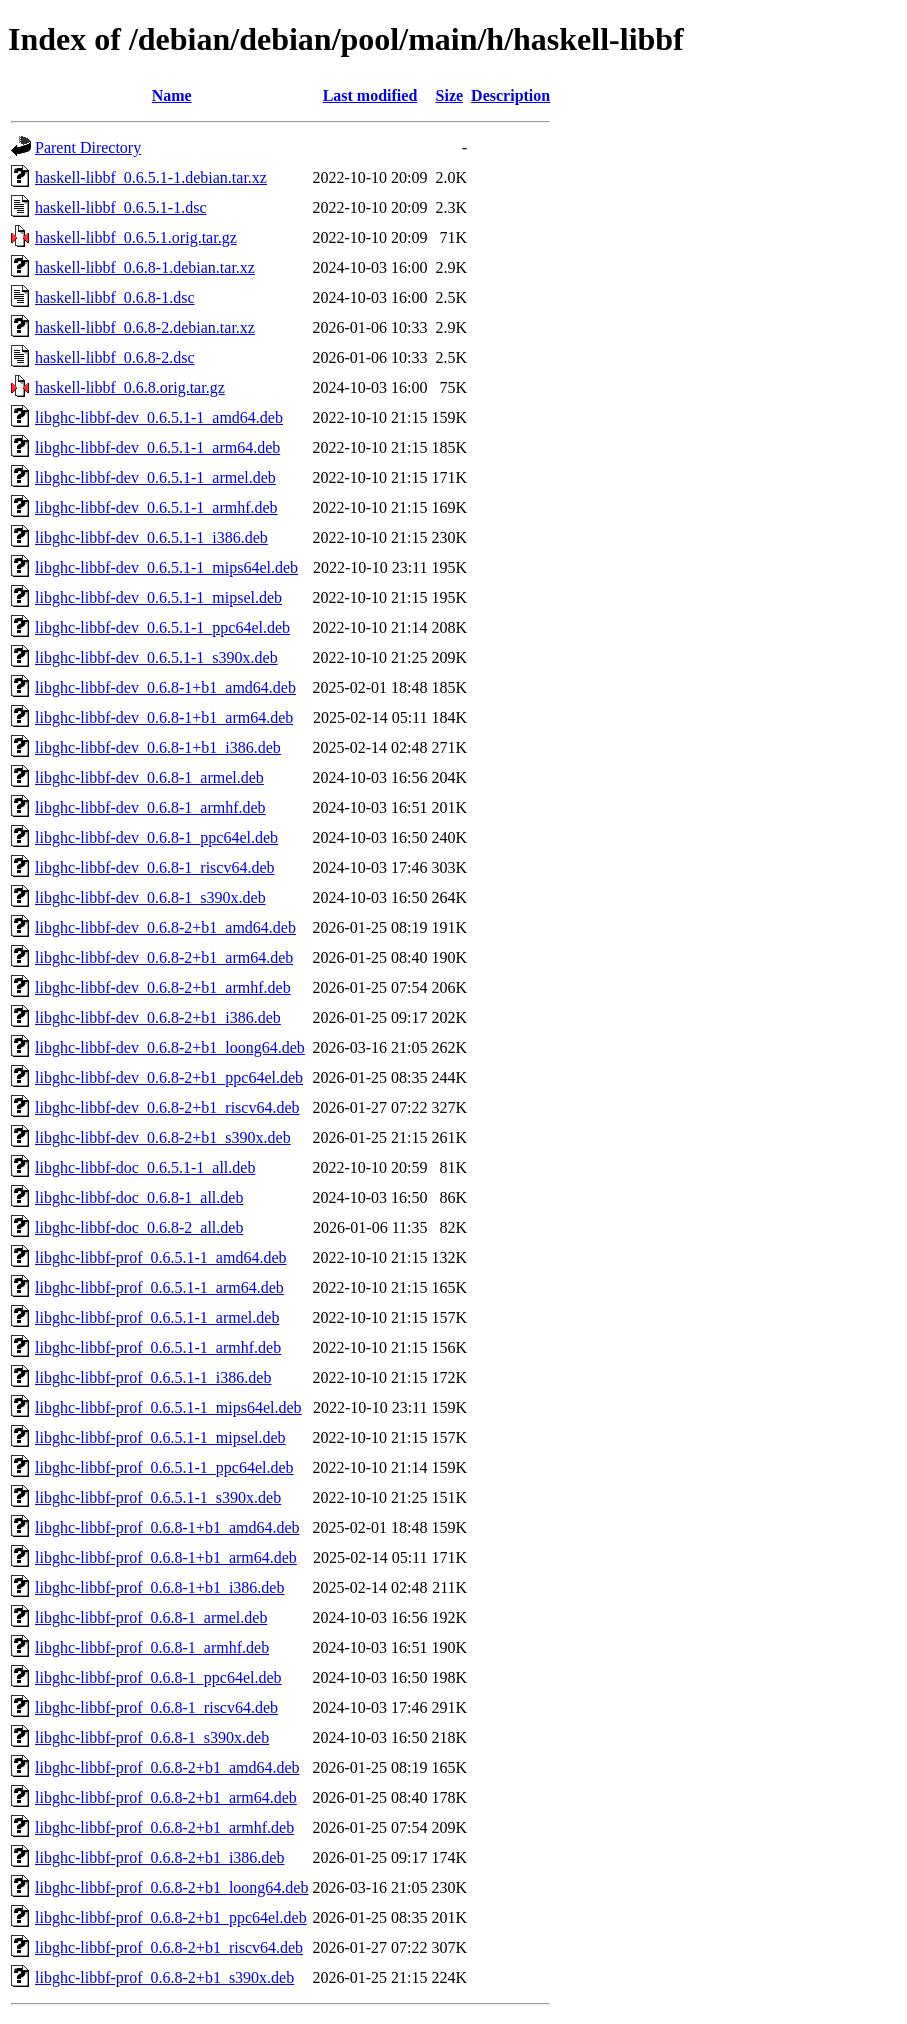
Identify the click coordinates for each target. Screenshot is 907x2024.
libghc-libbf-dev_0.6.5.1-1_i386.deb (151, 537)
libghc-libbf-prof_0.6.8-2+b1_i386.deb (159, 1857)
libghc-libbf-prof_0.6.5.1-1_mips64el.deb (168, 1407)
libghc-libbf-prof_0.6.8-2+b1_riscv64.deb (169, 1947)
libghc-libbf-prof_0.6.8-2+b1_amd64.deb (167, 1767)
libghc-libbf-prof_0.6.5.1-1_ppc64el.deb (164, 1467)
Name (172, 95)
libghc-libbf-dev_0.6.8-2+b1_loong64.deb (170, 1047)
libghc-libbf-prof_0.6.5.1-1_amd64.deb (161, 1257)
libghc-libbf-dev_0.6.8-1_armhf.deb (150, 807)
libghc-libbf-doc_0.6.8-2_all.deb (139, 1227)
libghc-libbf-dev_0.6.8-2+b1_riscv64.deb (167, 1107)
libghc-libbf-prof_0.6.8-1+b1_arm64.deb (166, 1557)
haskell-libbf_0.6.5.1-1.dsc (121, 207)
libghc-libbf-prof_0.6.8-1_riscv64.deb (156, 1707)
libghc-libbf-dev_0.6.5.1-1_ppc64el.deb (162, 627)
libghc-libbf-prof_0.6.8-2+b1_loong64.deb (171, 1887)
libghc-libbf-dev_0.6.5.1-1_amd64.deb (159, 417)
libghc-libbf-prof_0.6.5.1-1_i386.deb (153, 1377)
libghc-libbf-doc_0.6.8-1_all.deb (139, 1197)
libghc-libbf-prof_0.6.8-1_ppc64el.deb (158, 1677)
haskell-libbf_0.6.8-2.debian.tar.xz (145, 327)
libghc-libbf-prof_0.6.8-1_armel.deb (151, 1617)
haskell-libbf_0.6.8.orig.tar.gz (130, 387)
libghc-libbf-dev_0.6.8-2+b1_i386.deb (158, 1017)
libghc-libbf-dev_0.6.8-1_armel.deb (149, 777)
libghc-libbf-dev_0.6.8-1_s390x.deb (150, 897)
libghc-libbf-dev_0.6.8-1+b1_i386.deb (158, 747)
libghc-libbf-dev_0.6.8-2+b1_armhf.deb (163, 987)
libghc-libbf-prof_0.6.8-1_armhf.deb (152, 1647)
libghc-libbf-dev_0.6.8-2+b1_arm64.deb (164, 957)
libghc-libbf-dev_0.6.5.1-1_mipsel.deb (158, 597)
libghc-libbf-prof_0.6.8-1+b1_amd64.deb (167, 1527)
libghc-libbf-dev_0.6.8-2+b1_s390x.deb (163, 1137)
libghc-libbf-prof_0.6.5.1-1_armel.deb (157, 1317)
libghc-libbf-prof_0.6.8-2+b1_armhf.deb (164, 1827)
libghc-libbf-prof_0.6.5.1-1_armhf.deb (158, 1347)
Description (510, 95)
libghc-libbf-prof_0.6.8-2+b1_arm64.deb (166, 1797)
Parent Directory (88, 147)
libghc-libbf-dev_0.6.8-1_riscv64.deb (155, 867)
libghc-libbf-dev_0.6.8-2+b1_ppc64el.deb (169, 1077)
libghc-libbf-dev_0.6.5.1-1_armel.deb (155, 477)
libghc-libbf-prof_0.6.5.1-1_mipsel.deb (160, 1437)
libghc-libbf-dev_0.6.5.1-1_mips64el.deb (166, 567)
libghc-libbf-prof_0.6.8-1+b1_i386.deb (159, 1587)
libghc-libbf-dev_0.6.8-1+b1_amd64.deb (165, 687)
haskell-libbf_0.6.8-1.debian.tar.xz (145, 267)
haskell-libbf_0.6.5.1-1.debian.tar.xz (151, 177)
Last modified (370, 95)
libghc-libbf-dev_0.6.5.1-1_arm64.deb (157, 447)
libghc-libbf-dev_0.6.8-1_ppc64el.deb (156, 837)
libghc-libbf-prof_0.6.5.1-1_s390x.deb (158, 1497)
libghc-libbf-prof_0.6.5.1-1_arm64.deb (159, 1287)
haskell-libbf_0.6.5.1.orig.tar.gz (136, 237)
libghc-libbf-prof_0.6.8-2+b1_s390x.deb (164, 1977)
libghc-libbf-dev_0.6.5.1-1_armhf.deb (156, 507)
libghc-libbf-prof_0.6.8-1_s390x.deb (152, 1737)
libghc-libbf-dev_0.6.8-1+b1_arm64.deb (164, 717)
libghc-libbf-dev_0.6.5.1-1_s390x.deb (156, 657)
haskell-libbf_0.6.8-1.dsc (115, 297)
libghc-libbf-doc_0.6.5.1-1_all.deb (145, 1167)
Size (450, 95)
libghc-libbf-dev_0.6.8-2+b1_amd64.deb (165, 927)
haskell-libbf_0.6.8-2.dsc (115, 357)
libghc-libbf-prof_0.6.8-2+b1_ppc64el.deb (171, 1917)
